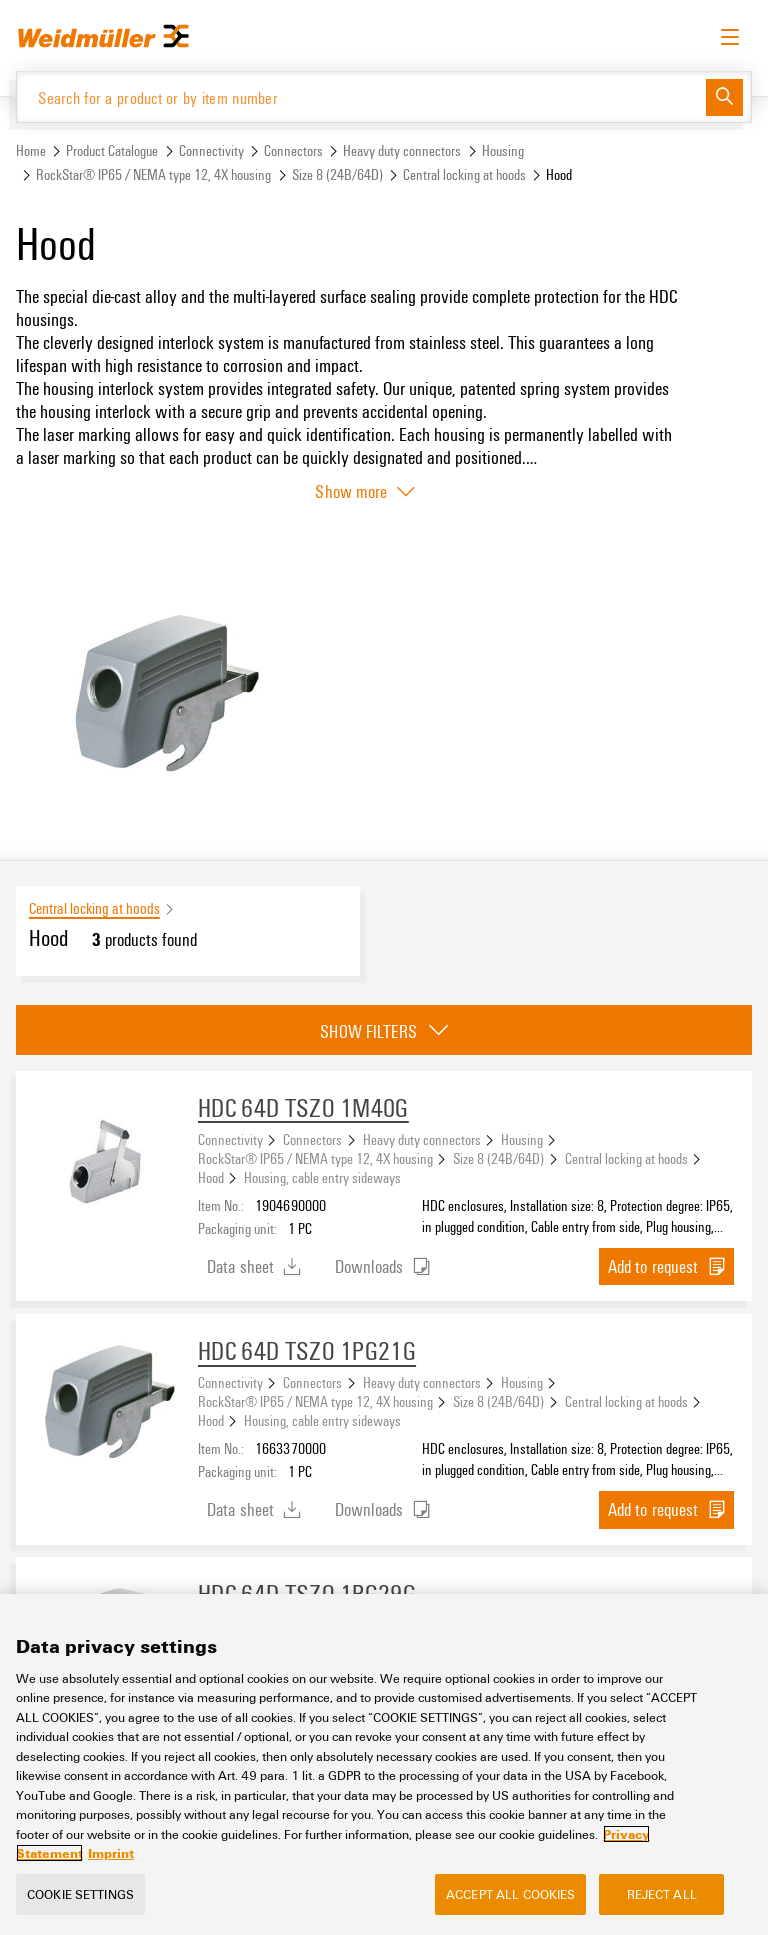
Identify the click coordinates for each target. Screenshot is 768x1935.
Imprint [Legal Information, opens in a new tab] (111, 1853)
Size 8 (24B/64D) (337, 174)
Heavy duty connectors (402, 150)
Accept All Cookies (510, 1894)
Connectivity (211, 150)
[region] (384, 1764)
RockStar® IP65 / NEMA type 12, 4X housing (153, 174)
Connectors (293, 150)
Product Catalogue (112, 150)
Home (31, 150)
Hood (211, 1177)
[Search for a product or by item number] (361, 97)
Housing (503, 150)
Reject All (662, 1894)
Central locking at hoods (464, 174)
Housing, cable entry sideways (322, 1177)
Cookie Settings (80, 1894)
